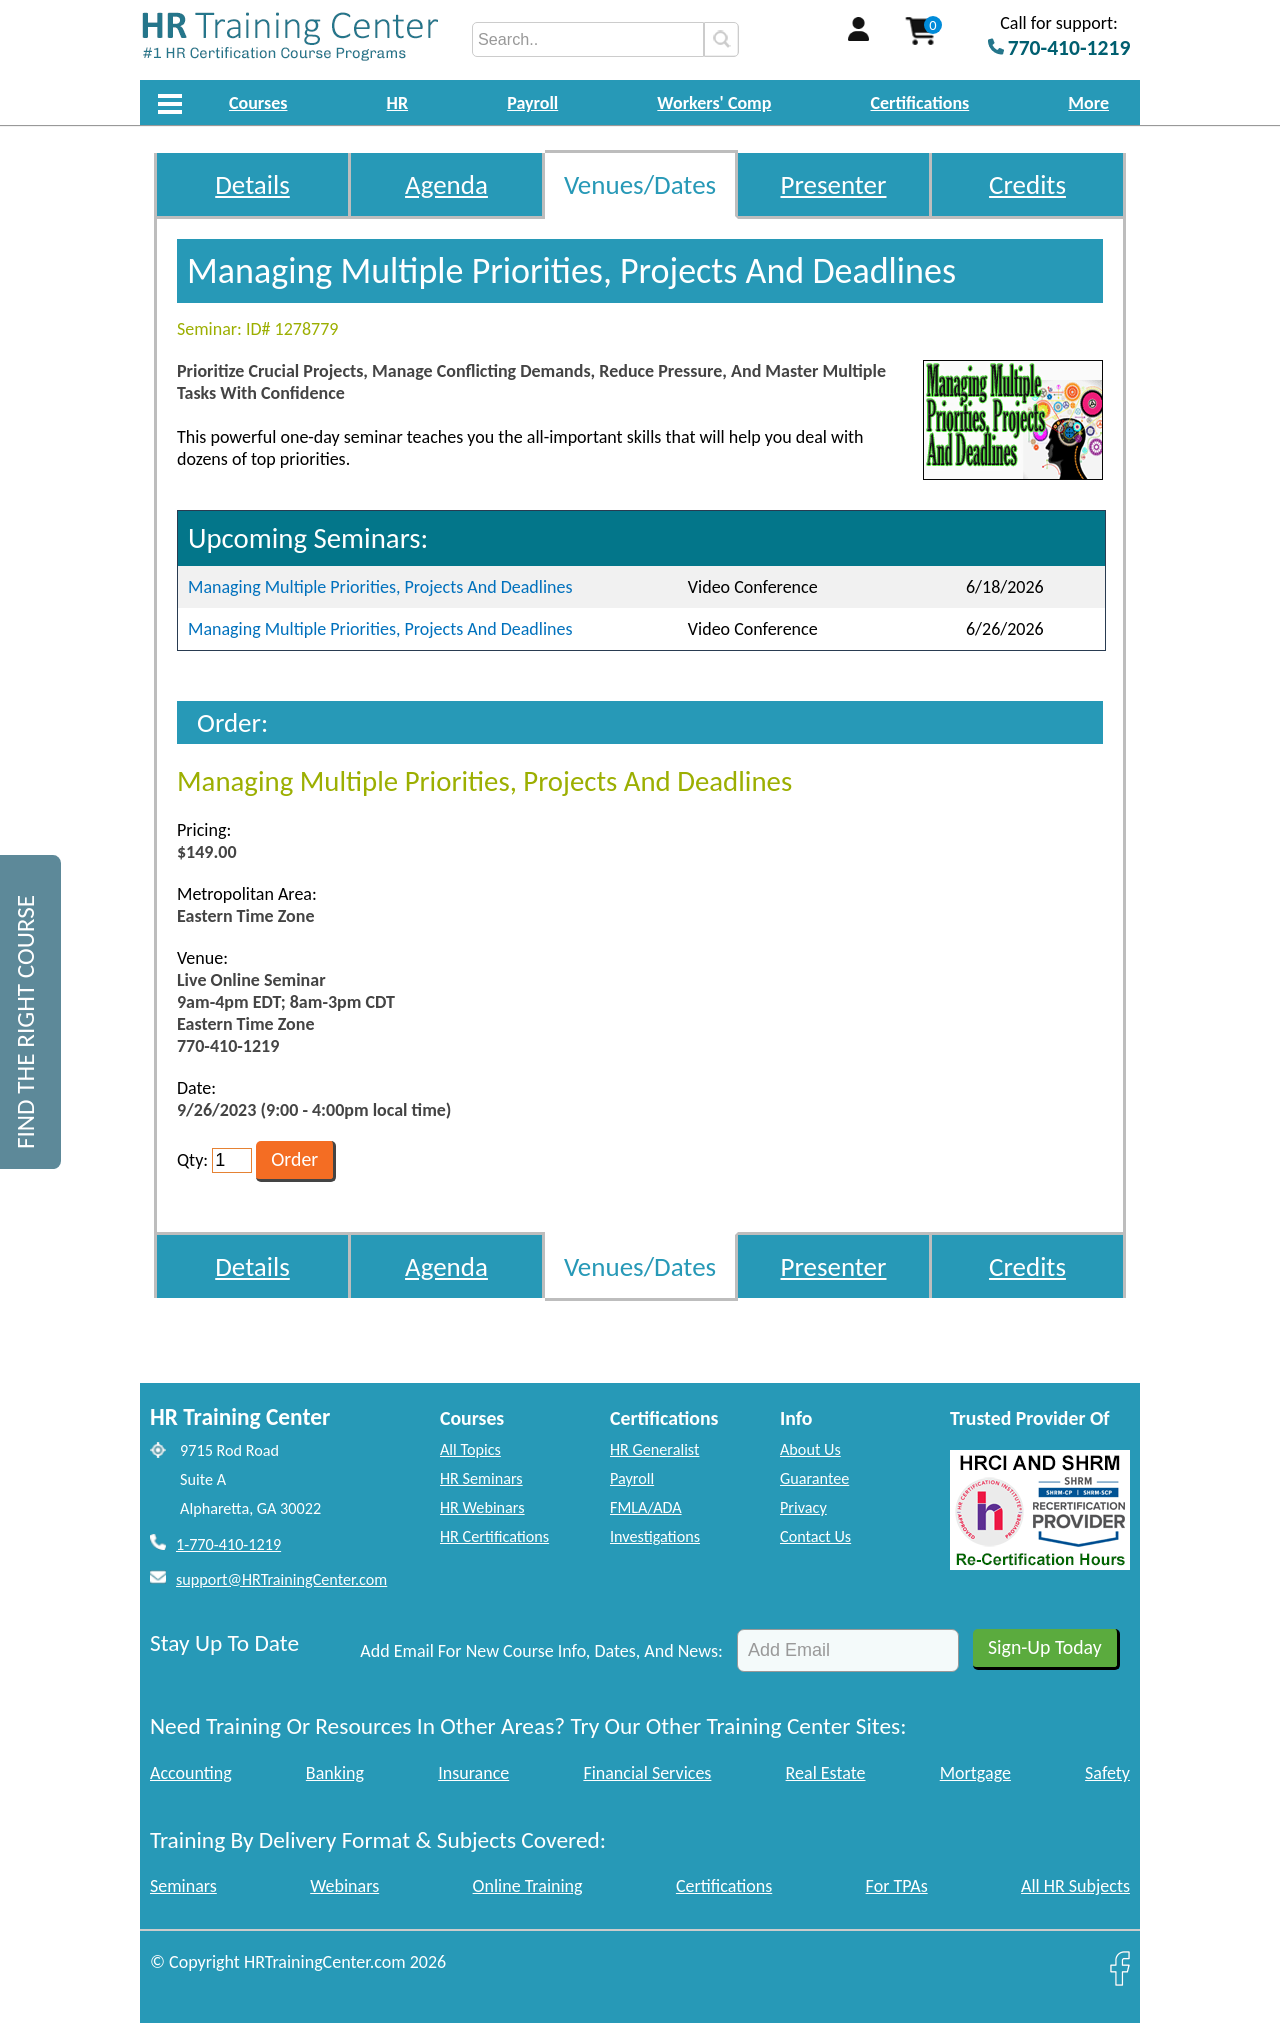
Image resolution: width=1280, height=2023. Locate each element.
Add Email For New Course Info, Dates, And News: (541, 1651)
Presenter (834, 184)
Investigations (655, 1536)
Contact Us (815, 1536)
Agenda (446, 184)
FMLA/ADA (646, 1507)
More (1088, 103)
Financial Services (647, 1773)
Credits (1027, 184)
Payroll (532, 103)
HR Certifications (494, 1536)
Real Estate (826, 1773)
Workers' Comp (714, 103)
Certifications (920, 103)
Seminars (183, 1886)
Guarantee (814, 1478)
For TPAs (897, 1886)
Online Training (528, 1886)
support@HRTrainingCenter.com (281, 1579)
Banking (335, 1773)
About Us (810, 1449)
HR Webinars (482, 1507)
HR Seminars (481, 1478)
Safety (1107, 1773)
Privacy (803, 1507)
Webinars (344, 1886)
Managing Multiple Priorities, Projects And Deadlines (380, 587)
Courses (258, 103)
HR (398, 103)
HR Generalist (654, 1449)
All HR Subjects (1075, 1886)
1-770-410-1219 (228, 1544)
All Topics (470, 1449)
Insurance (473, 1773)
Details (252, 184)
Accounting (191, 1773)
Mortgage (975, 1773)
